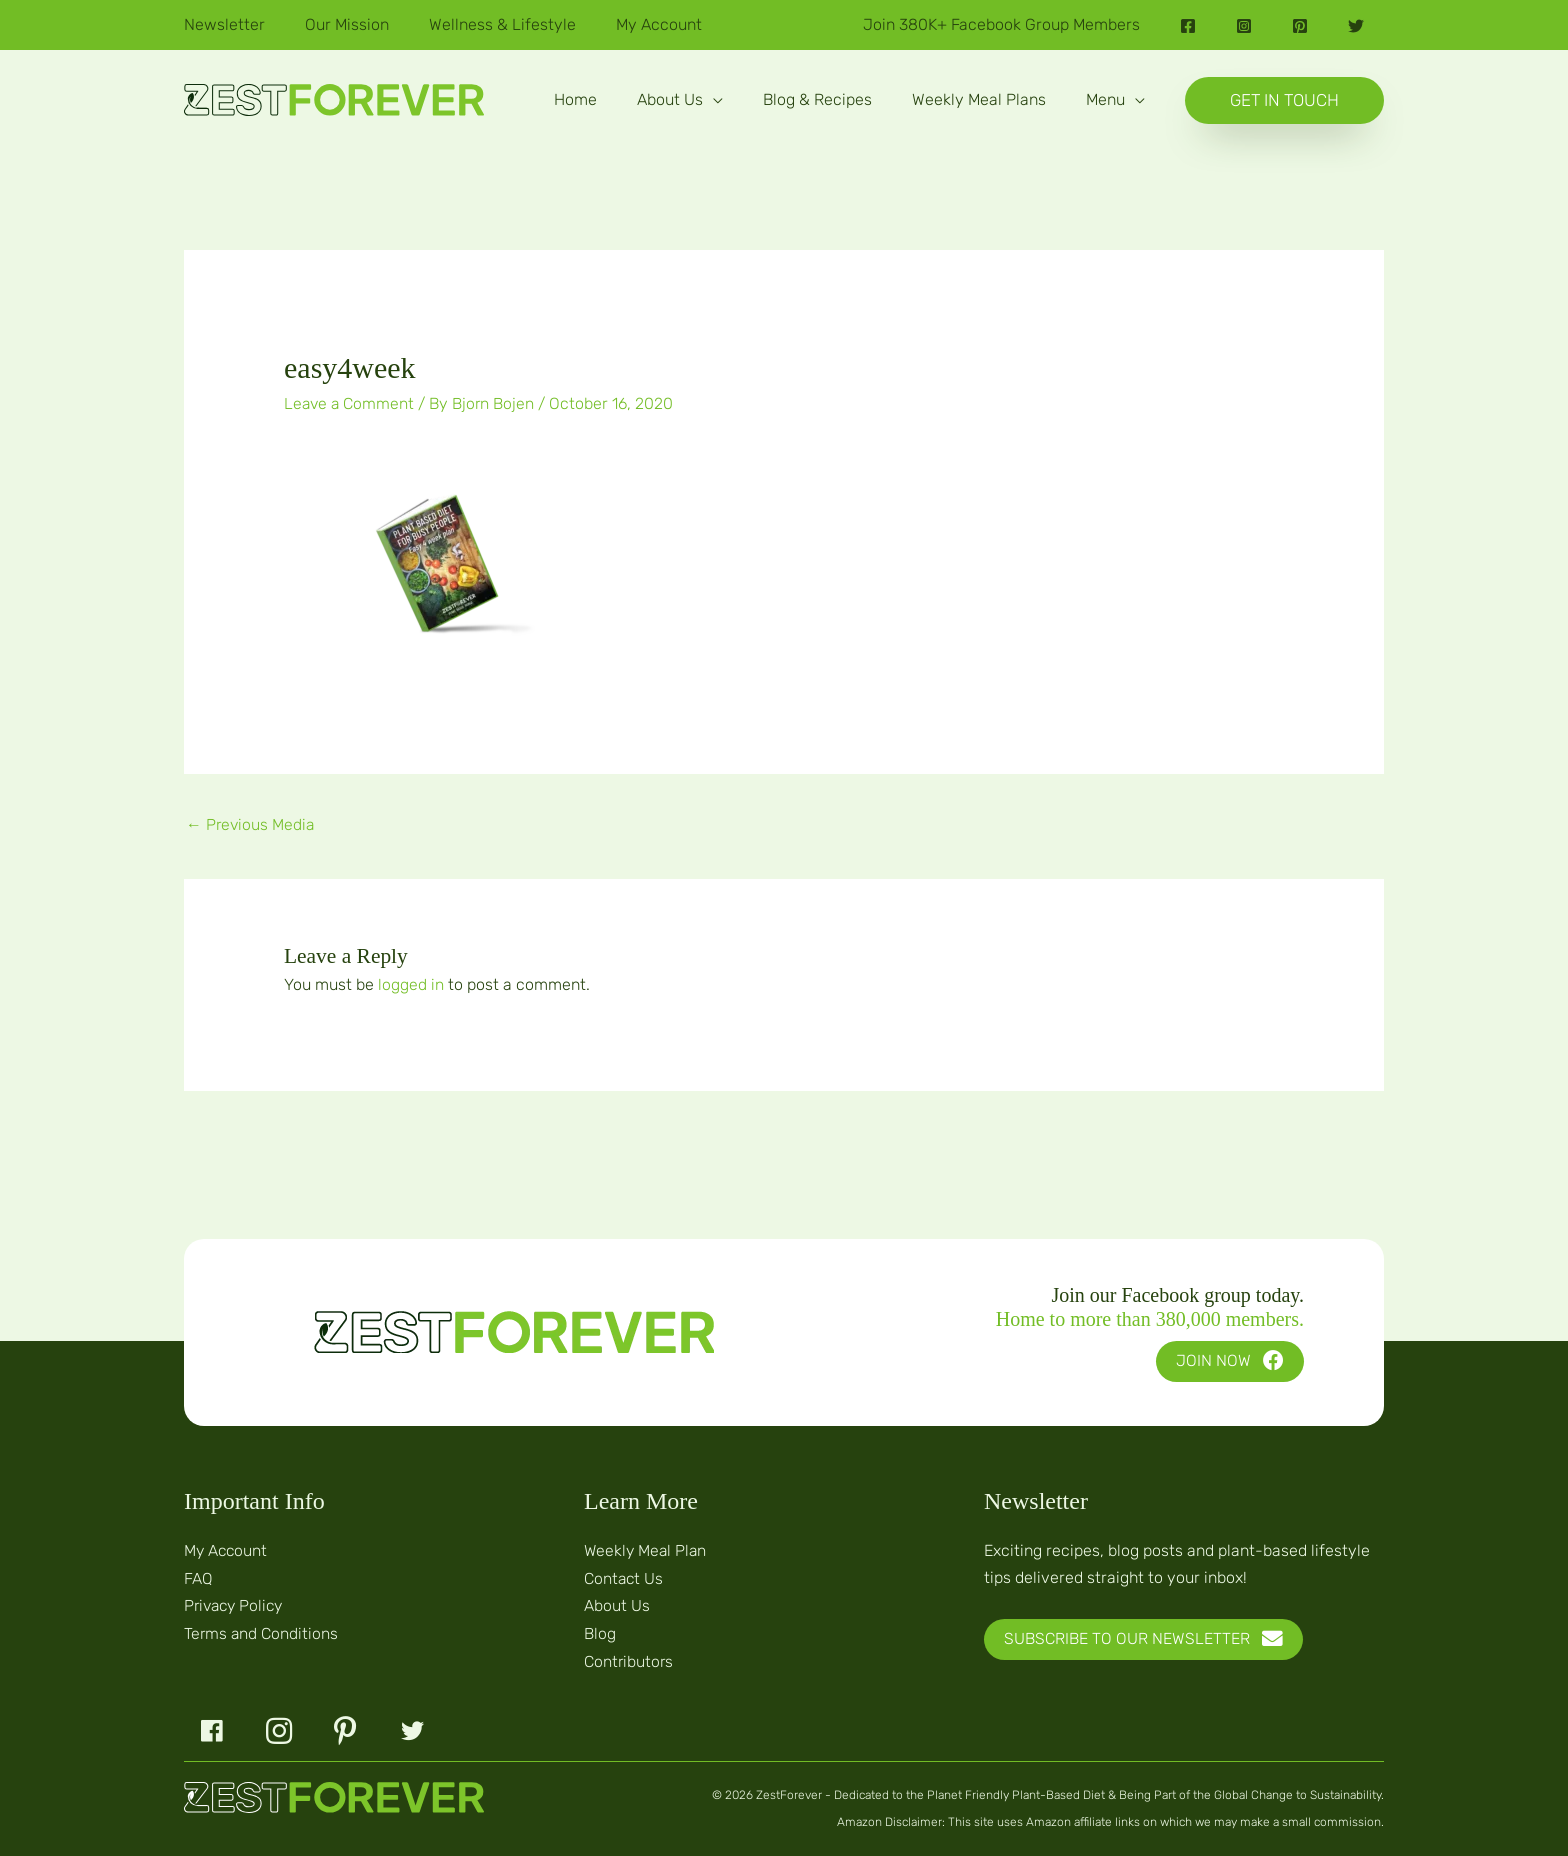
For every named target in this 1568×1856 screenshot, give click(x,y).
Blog (600, 1631)
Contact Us (624, 1576)
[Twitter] (1356, 26)
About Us (617, 1604)
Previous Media (251, 824)
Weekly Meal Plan (647, 1549)
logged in (411, 984)
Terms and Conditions (262, 1631)
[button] (680, 100)
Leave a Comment (350, 403)
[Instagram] (1244, 26)
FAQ (198, 1576)
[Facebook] (1188, 26)
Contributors (629, 1658)
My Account (227, 1549)
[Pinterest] (1300, 26)
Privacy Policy (236, 1604)
